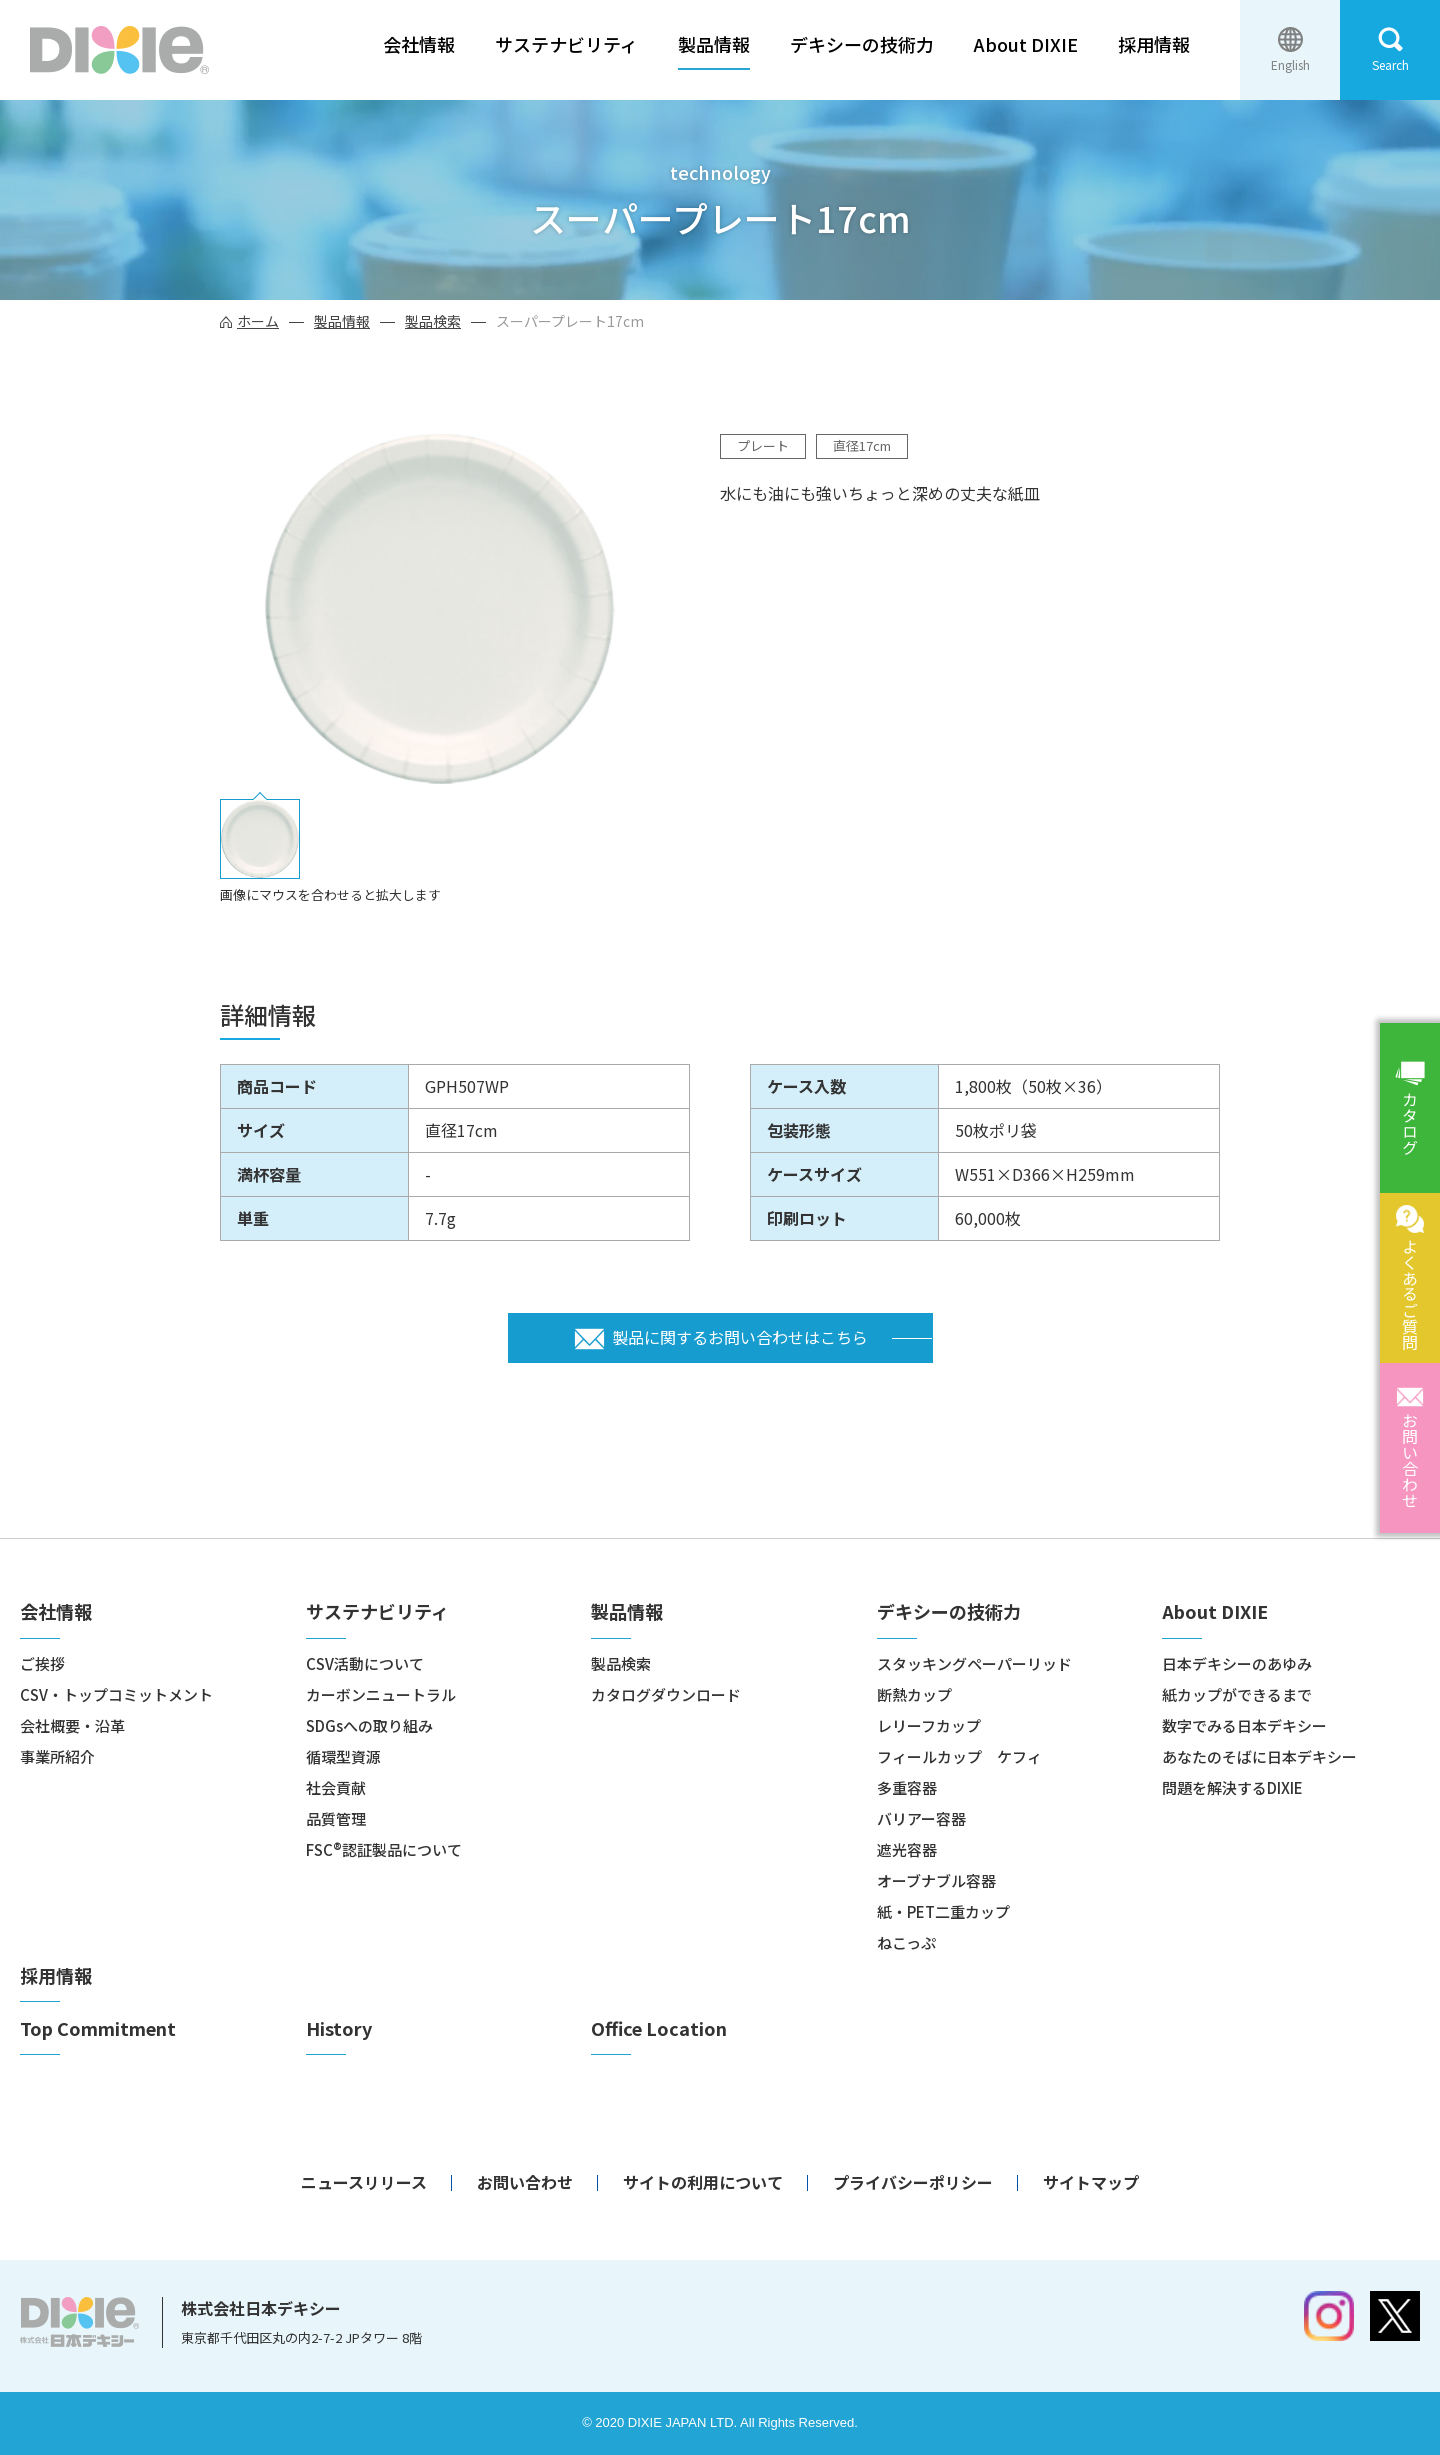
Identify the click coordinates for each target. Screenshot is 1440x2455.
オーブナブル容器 (936, 1880)
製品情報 (714, 44)
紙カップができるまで (1237, 1694)
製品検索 (433, 321)
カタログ (1410, 1123)
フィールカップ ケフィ (959, 1756)
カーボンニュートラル (381, 1694)
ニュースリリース (364, 2182)
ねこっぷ (906, 1942)
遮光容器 (907, 1849)
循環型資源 (343, 1756)
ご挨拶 (42, 1663)
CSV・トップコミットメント (116, 1694)
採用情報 (1154, 44)
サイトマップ (1091, 2182)
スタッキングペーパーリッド (974, 1663)
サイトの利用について (703, 2182)
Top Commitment (98, 2028)
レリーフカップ (929, 1725)
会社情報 (419, 44)
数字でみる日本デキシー (1244, 1725)
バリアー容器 (921, 1818)
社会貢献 (336, 1787)
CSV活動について (365, 1663)
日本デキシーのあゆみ (1237, 1663)
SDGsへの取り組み (369, 1725)
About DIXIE (1026, 44)
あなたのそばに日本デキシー (1259, 1756)
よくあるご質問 (1410, 1294)
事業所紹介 (57, 1756)
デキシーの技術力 (862, 44)
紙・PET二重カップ (943, 1911)
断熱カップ (914, 1694)
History (339, 2028)
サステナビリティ (566, 44)
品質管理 (336, 1818)
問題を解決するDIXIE (1232, 1787)
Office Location (659, 2028)
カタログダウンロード (666, 1694)
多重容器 (907, 1787)
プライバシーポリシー (913, 2182)
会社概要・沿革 (72, 1725)
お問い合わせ (1410, 1460)
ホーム (258, 321)
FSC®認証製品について (384, 1849)
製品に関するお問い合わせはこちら (740, 1337)
